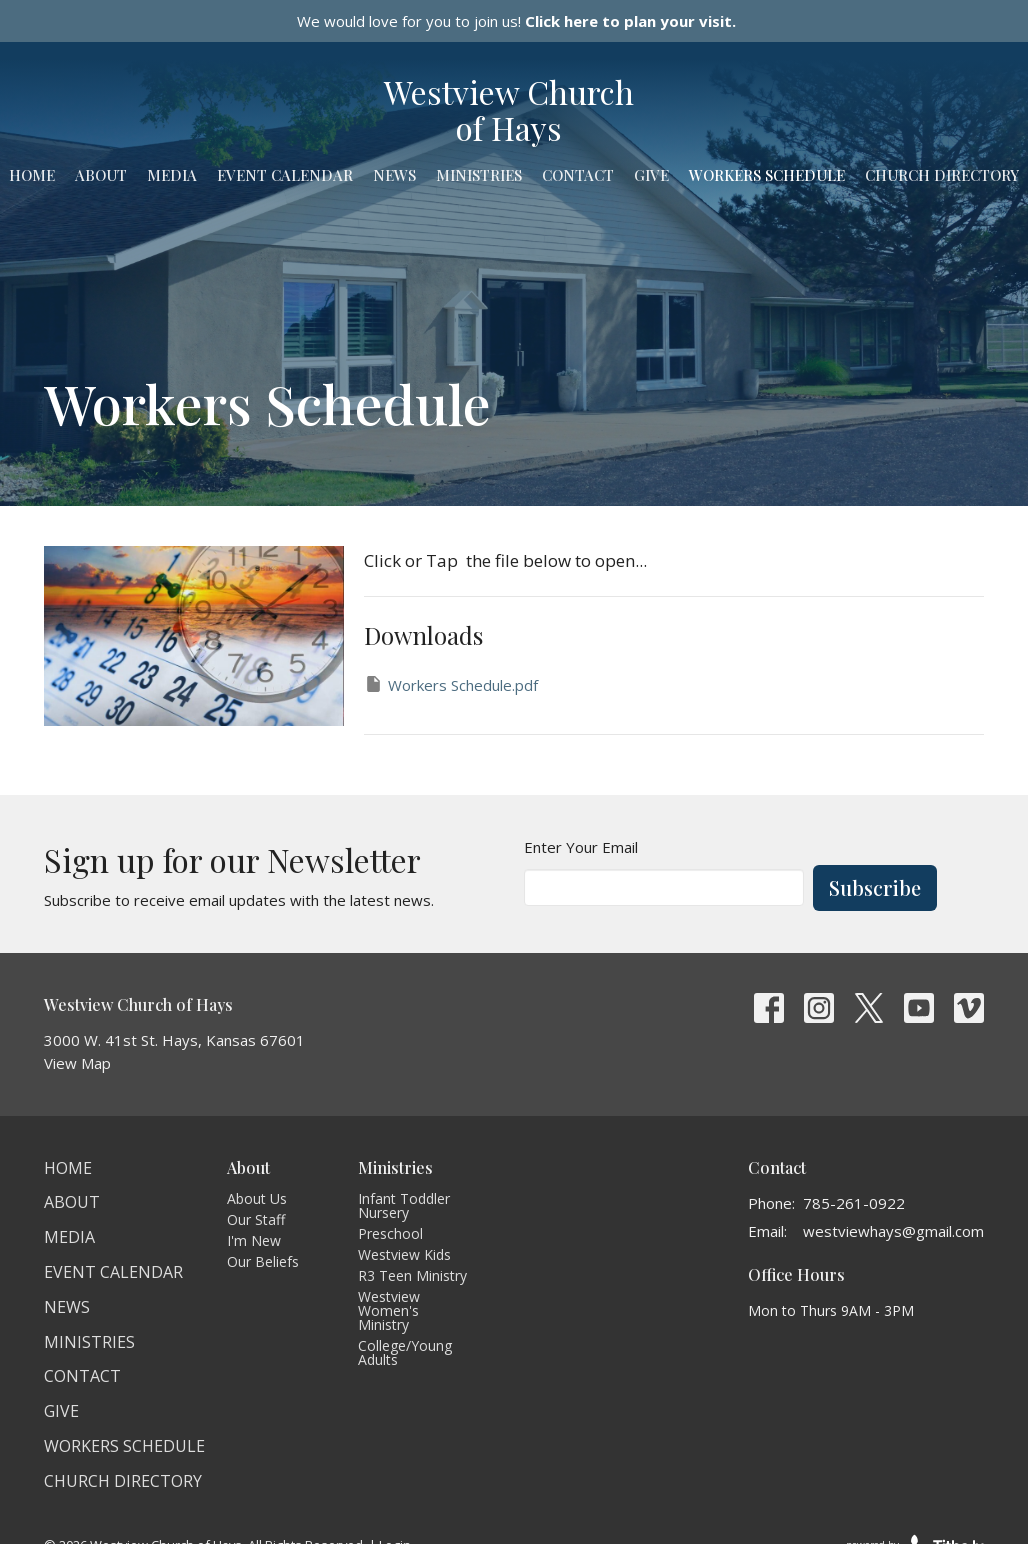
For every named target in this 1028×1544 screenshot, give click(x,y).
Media (172, 175)
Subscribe (875, 887)
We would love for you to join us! (516, 21)
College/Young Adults (405, 1352)
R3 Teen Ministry (412, 1275)
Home (32, 175)
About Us (257, 1198)
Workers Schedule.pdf (451, 684)
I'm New (254, 1240)
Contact (578, 175)
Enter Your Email (581, 847)
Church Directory (942, 175)
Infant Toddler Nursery (404, 1205)
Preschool (390, 1233)
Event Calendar (285, 175)
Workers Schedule (767, 175)
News (394, 175)
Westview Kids (404, 1254)
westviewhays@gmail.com (893, 1231)
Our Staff (256, 1219)
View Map (77, 1063)
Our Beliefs (263, 1261)
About (101, 175)
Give (651, 175)
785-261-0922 (854, 1203)
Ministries (479, 175)
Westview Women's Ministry (389, 1310)
